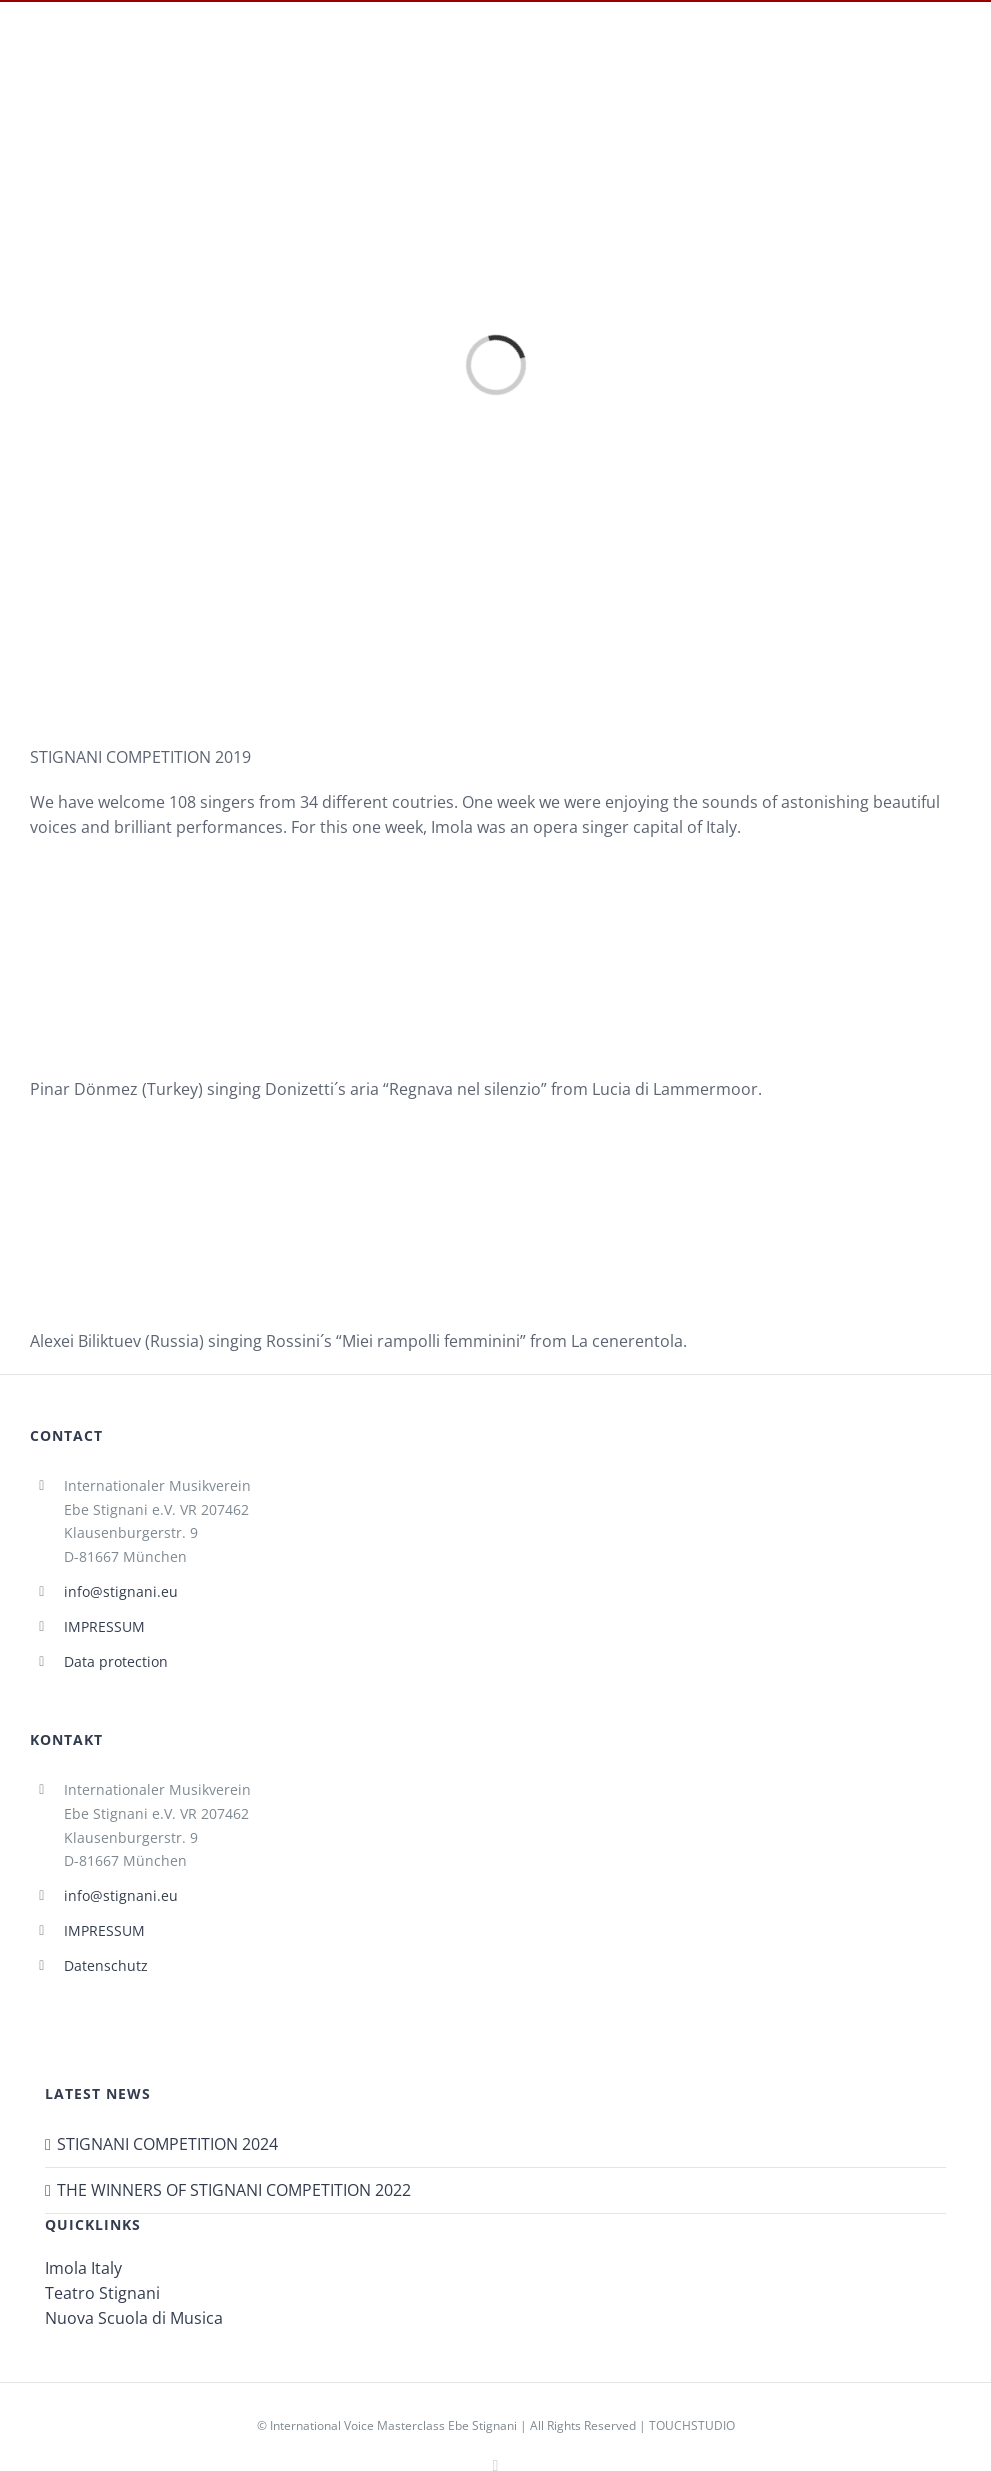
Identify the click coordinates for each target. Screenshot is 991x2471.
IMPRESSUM (104, 1626)
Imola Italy (83, 2268)
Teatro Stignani (102, 2293)
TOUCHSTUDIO (692, 2425)
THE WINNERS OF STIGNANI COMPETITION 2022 (234, 2190)
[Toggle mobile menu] (957, 62)
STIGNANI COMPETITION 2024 (167, 2144)
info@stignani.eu (121, 1591)
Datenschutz (106, 1965)
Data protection (116, 1661)
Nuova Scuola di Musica (134, 2318)
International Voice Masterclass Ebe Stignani (393, 2425)
